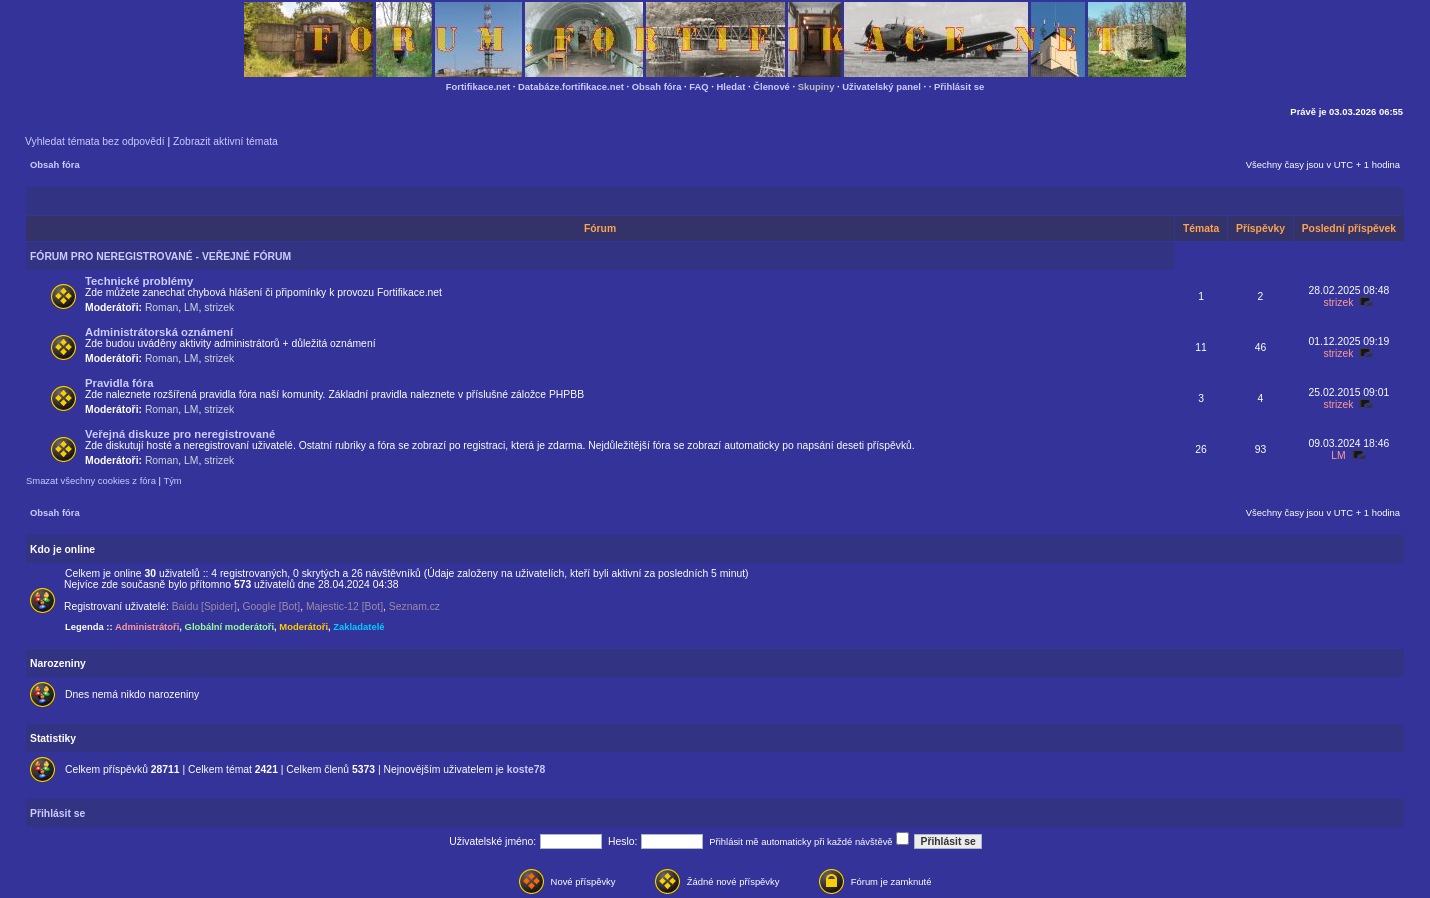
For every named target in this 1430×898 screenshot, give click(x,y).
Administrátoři (147, 626)
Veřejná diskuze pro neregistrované (180, 434)
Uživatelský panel (881, 86)
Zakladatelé (358, 626)
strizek (219, 307)
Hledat (731, 86)
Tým (172, 480)
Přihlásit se (959, 86)
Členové (771, 86)
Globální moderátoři (230, 626)
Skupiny (816, 86)
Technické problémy (139, 281)
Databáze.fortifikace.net (571, 86)
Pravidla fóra (119, 383)
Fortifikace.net (478, 86)
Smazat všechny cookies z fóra (91, 480)
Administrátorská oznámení (159, 332)
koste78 (526, 769)
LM (191, 307)
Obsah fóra (657, 86)
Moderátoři (303, 626)
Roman (161, 307)
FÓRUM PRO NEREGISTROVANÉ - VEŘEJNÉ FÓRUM (160, 256)
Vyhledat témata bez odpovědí (95, 141)
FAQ (698, 86)
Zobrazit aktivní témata (225, 141)
